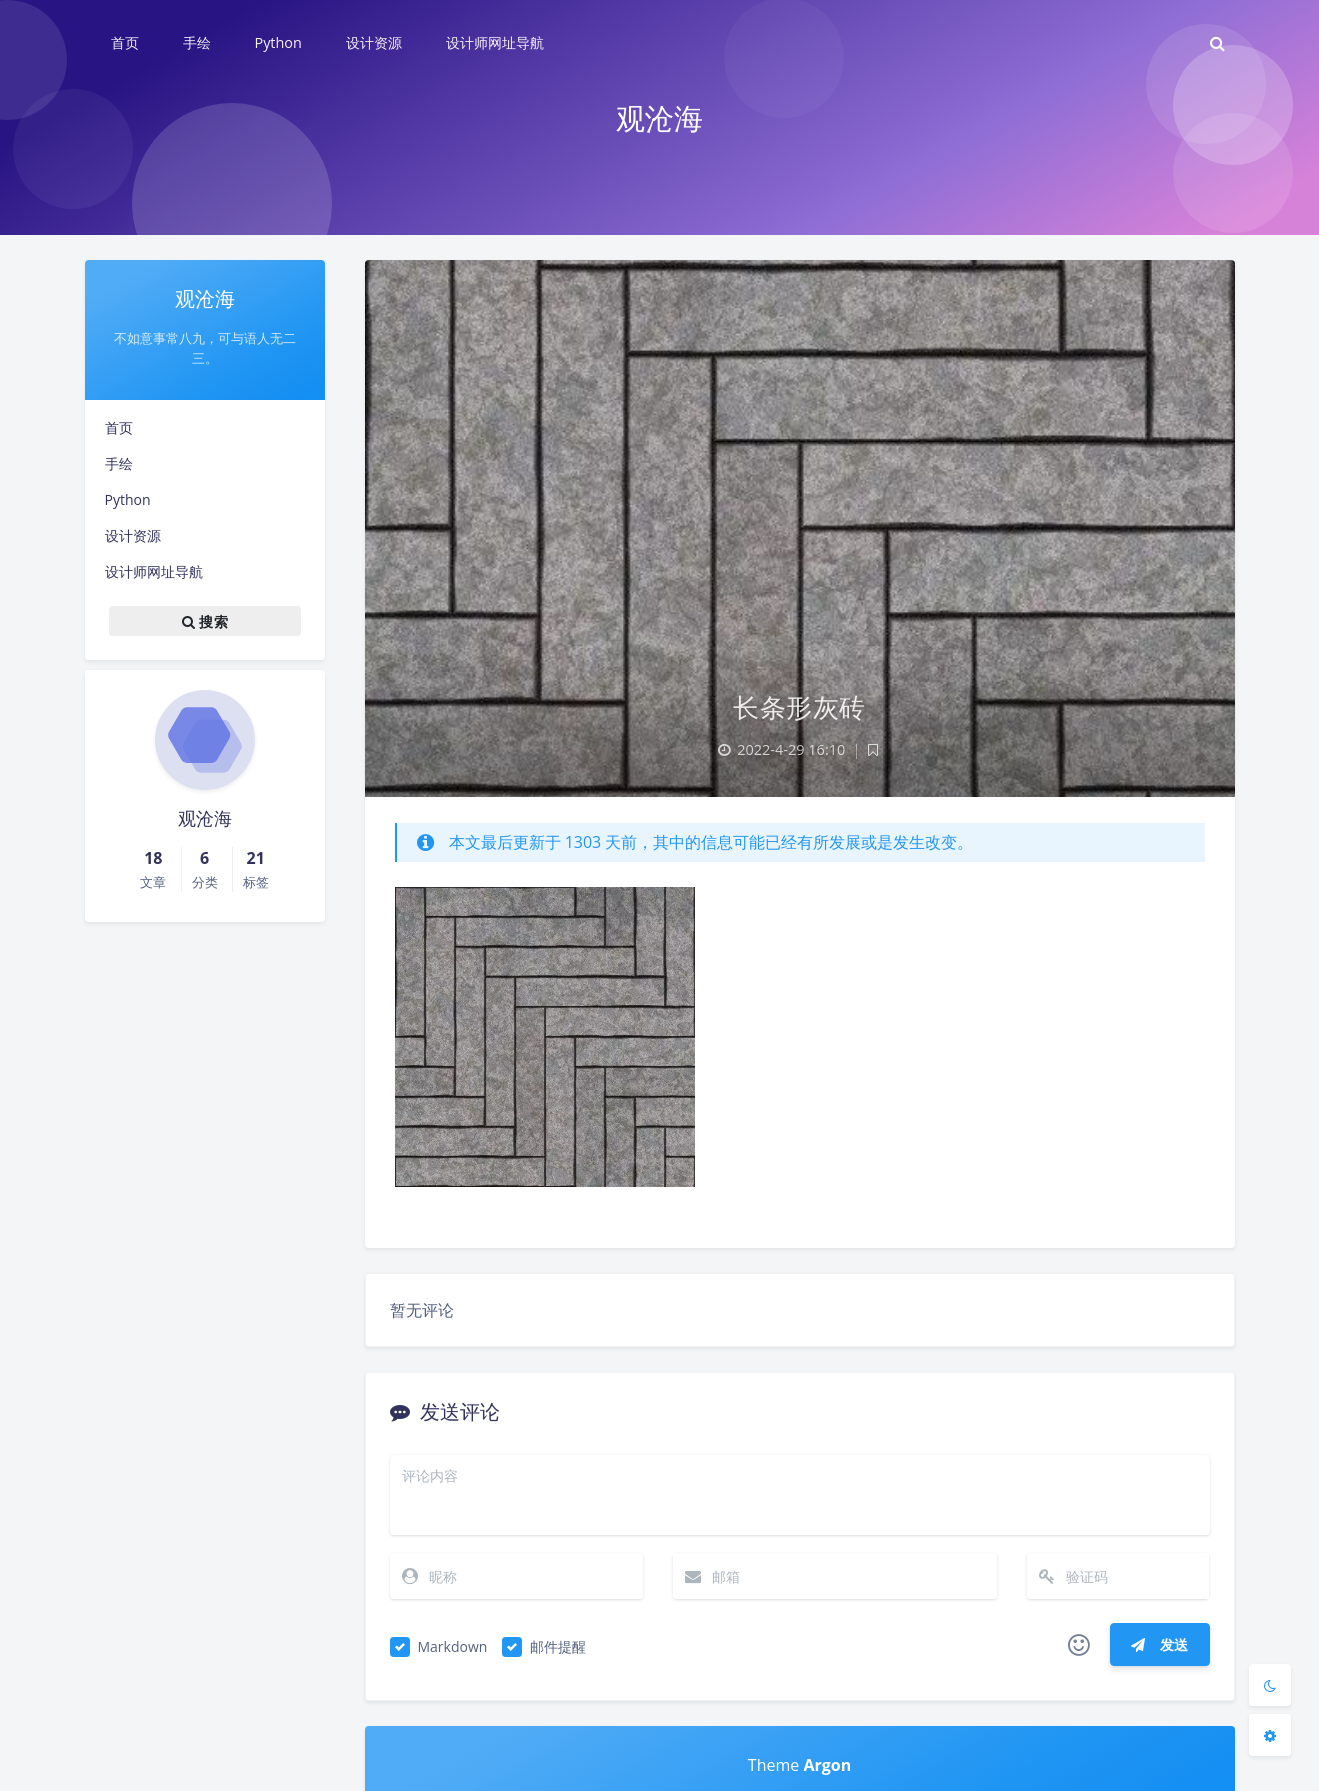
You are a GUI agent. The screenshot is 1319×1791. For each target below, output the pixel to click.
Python (128, 499)
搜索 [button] (205, 621)
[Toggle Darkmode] (1270, 1685)
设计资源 (133, 535)
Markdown (453, 1646)
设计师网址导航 (154, 571)
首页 (119, 427)
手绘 (119, 463)
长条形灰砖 (799, 707)
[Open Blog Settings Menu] (1270, 1735)
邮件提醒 (558, 1646)
